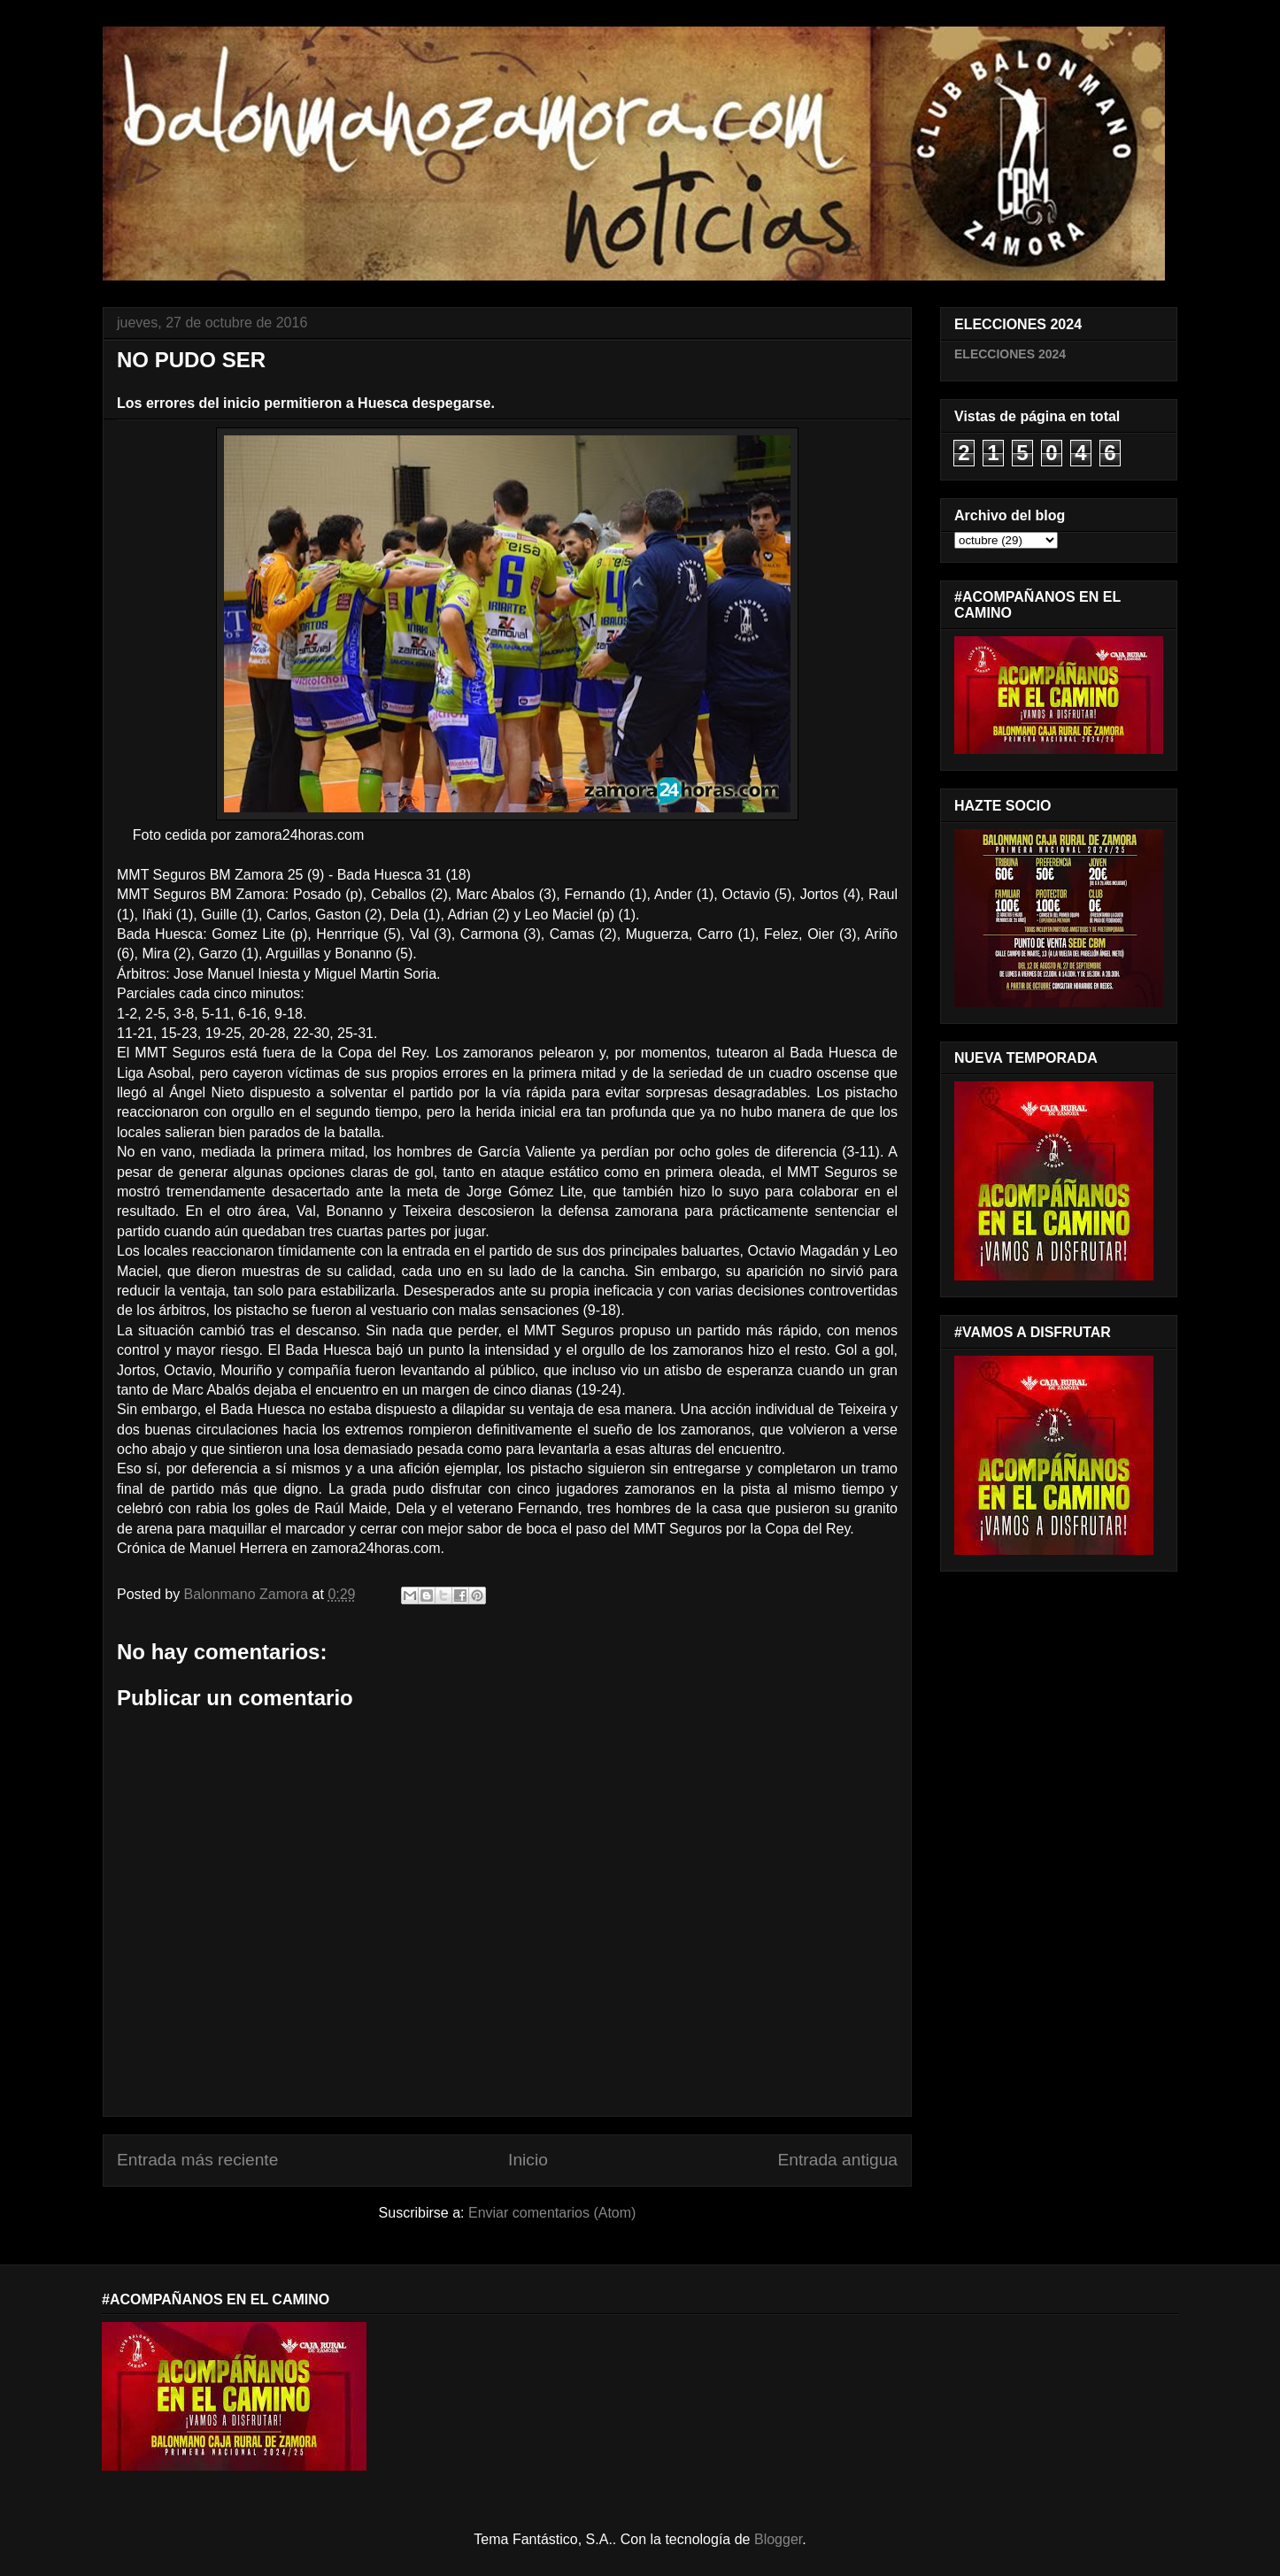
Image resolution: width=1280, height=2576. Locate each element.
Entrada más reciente (197, 2159)
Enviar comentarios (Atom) (552, 2212)
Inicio (528, 2159)
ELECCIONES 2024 (1010, 354)
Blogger (778, 2539)
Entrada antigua (838, 2159)
